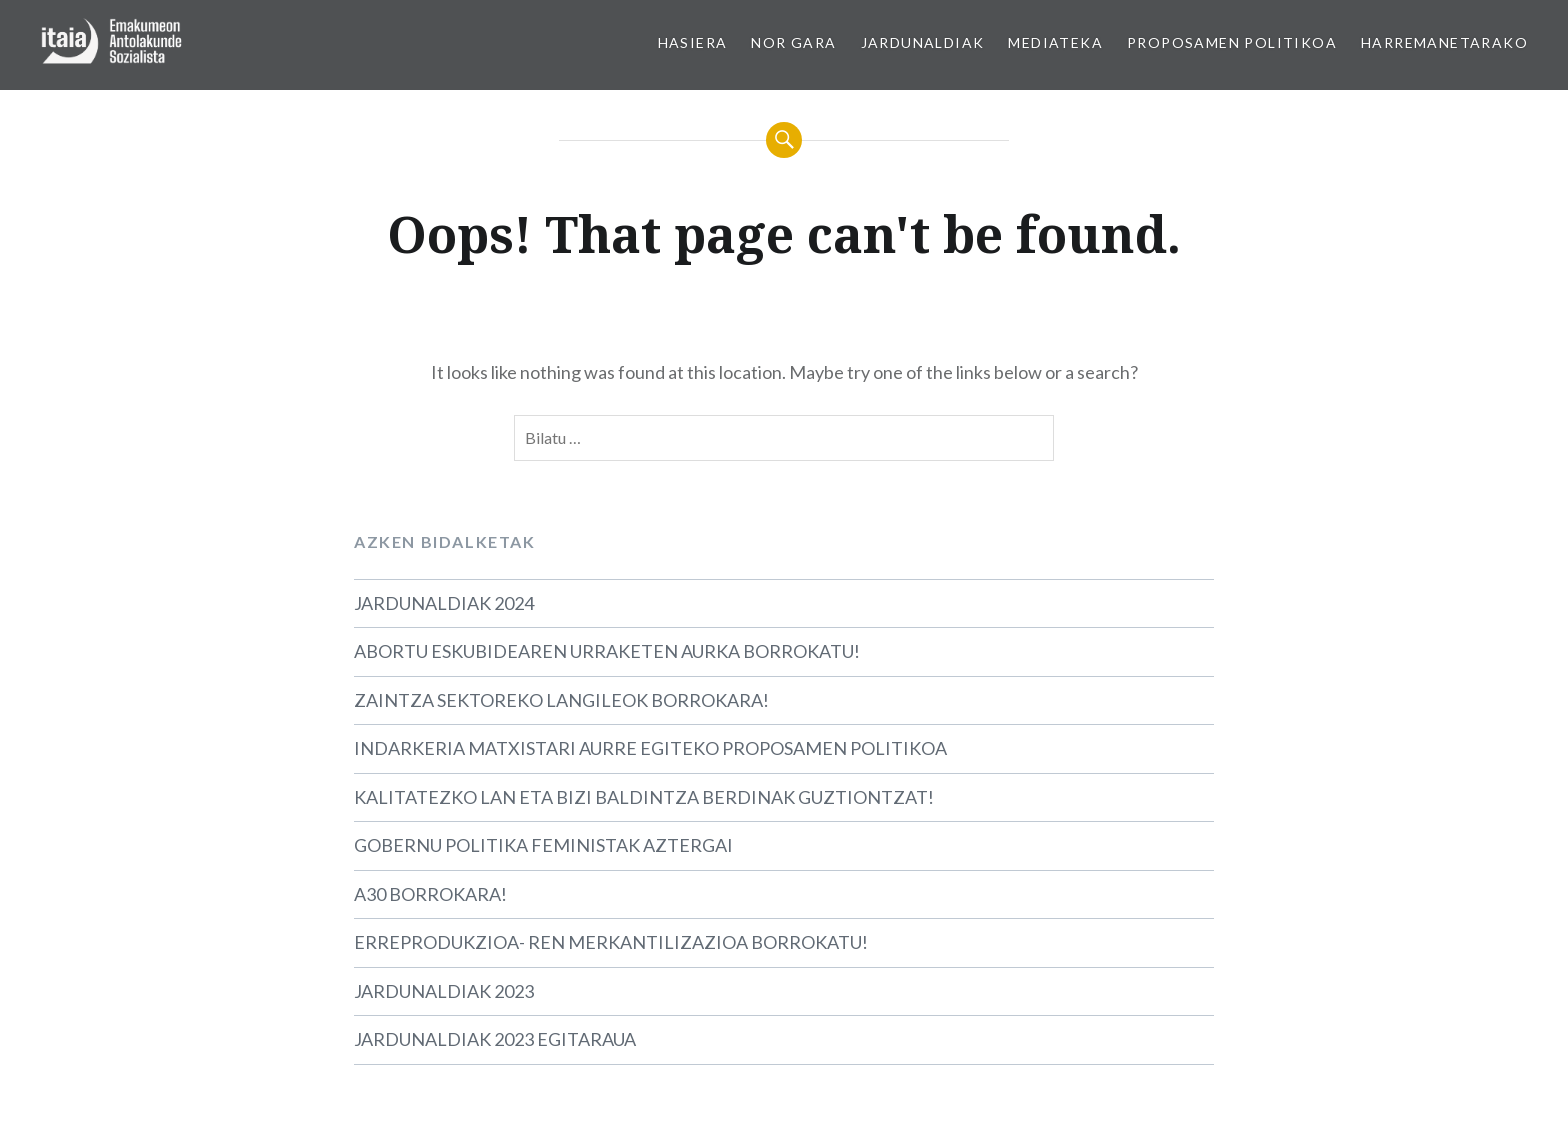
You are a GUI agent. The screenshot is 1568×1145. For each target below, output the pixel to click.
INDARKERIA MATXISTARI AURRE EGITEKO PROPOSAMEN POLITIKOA (650, 748)
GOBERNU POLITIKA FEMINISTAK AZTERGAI (543, 845)
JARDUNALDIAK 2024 (444, 603)
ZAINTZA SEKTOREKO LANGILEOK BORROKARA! (561, 700)
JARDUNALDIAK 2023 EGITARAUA (495, 1039)
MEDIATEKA (1055, 42)
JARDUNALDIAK (923, 42)
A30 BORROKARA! (430, 894)
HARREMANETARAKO (1444, 42)
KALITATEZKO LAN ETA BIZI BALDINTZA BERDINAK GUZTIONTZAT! (644, 797)
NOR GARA (793, 42)
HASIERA (693, 42)
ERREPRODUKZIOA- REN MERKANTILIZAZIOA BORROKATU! (611, 942)
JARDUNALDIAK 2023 (444, 991)
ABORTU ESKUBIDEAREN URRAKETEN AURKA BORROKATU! (607, 651)
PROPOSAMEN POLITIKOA (1232, 42)
